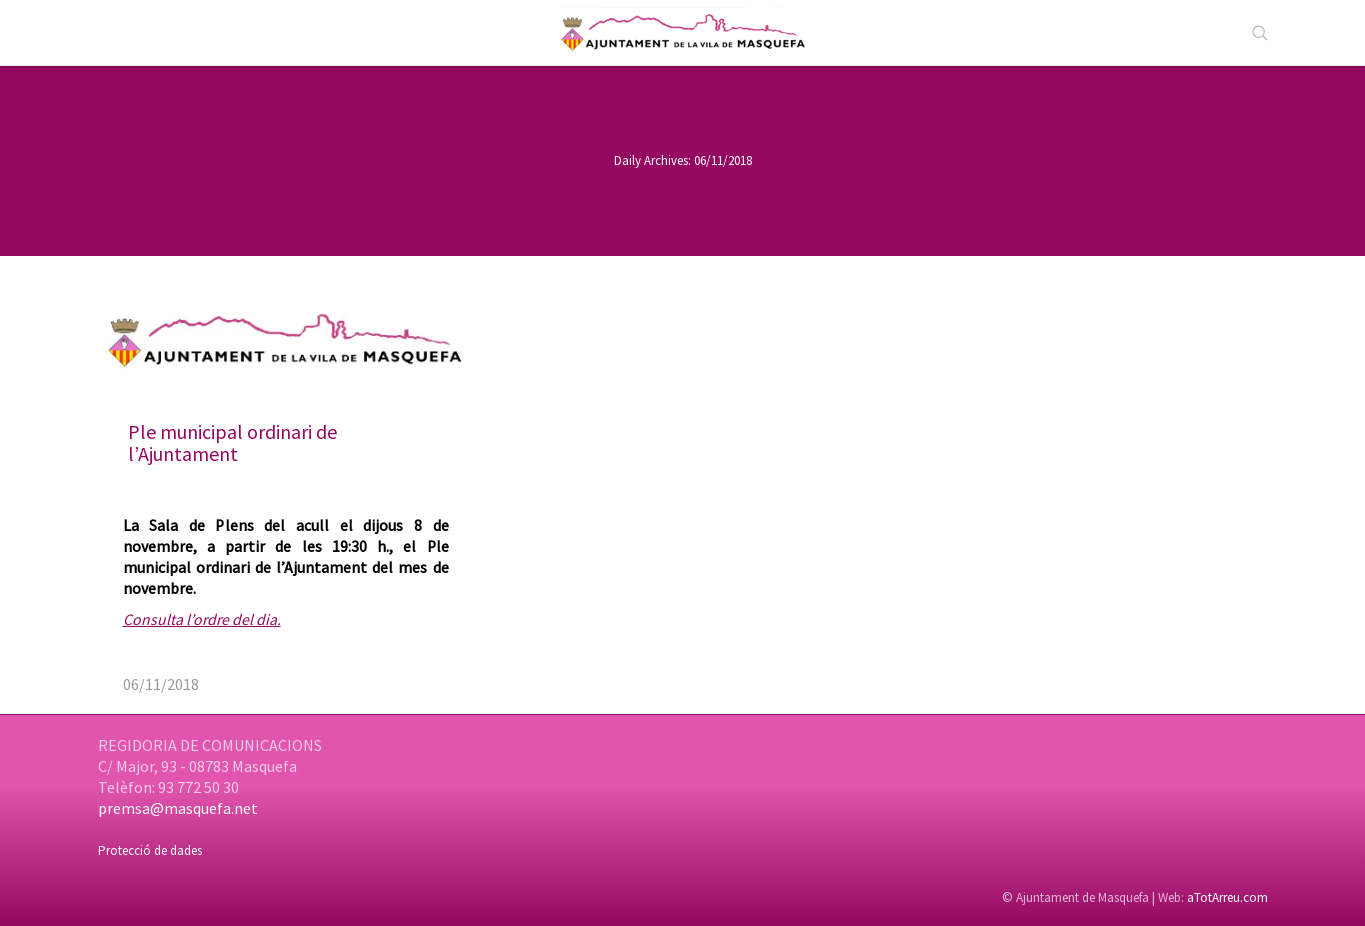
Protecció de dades (150, 850)
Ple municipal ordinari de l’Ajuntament (232, 442)
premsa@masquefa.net (178, 808)
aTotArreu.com (1227, 897)
